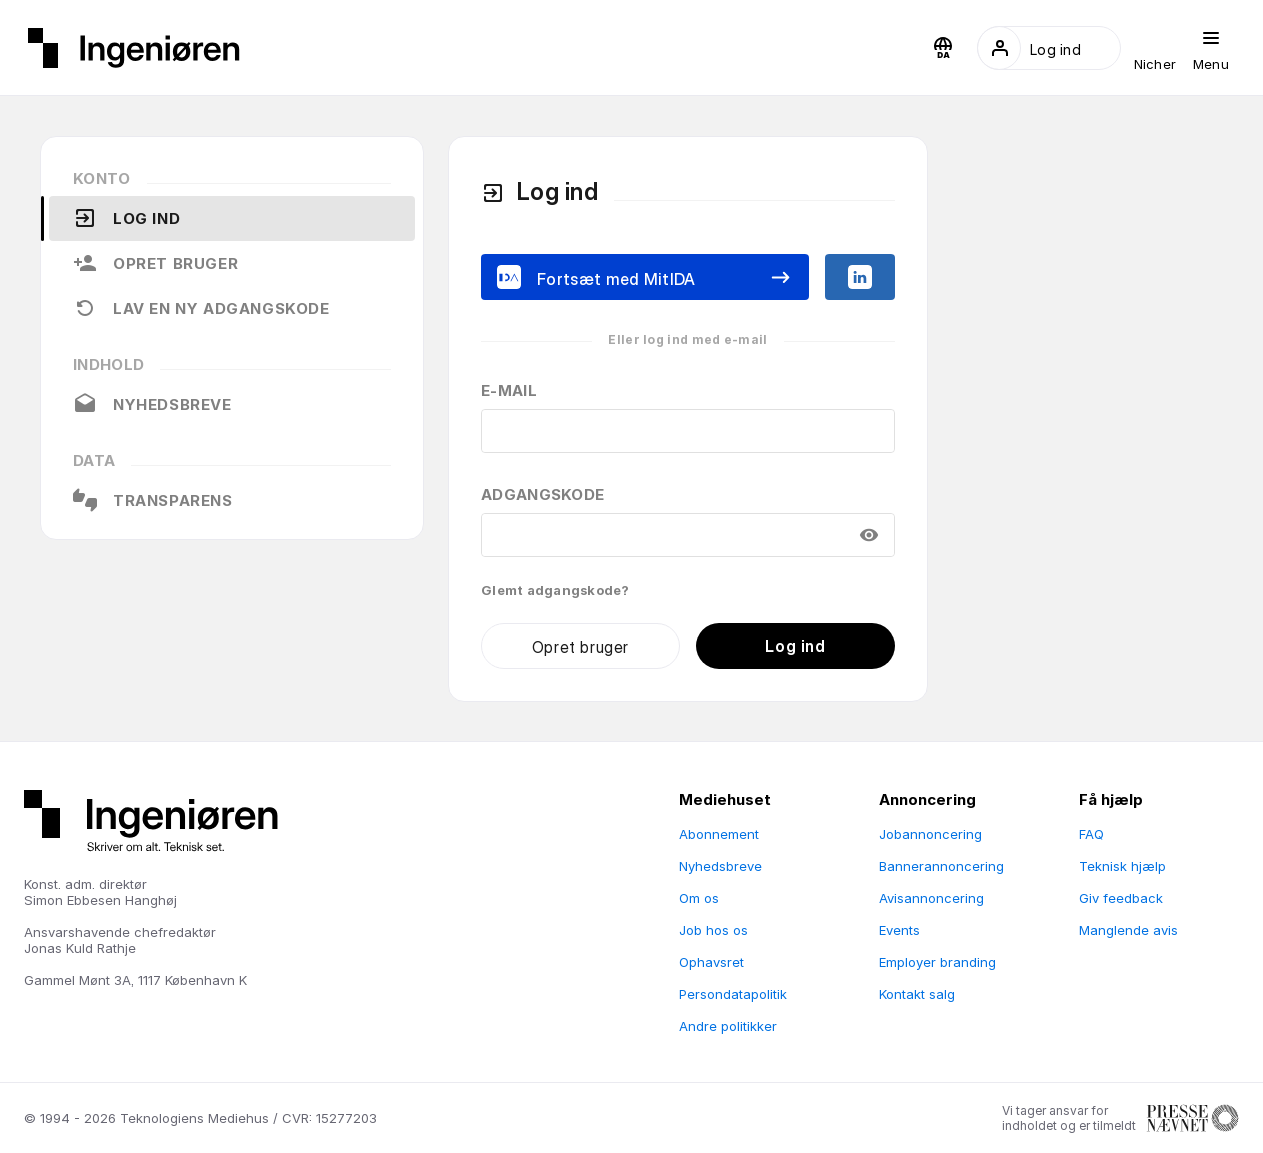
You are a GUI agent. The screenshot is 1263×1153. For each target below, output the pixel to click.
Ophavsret (711, 962)
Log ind (126, 218)
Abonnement (719, 834)
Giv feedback (1121, 898)
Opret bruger (155, 263)
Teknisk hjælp (1122, 866)
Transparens (153, 500)
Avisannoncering (931, 898)
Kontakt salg (917, 994)
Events (899, 930)
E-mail (509, 390)
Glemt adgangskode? (555, 590)
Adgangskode (542, 494)
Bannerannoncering (941, 866)
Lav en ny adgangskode (201, 308)
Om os (699, 898)
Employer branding (937, 962)
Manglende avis (1128, 930)
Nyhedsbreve (152, 404)
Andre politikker (728, 1026)
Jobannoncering (930, 834)
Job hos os (713, 930)
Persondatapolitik (733, 994)
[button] (943, 48)
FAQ (1091, 834)
